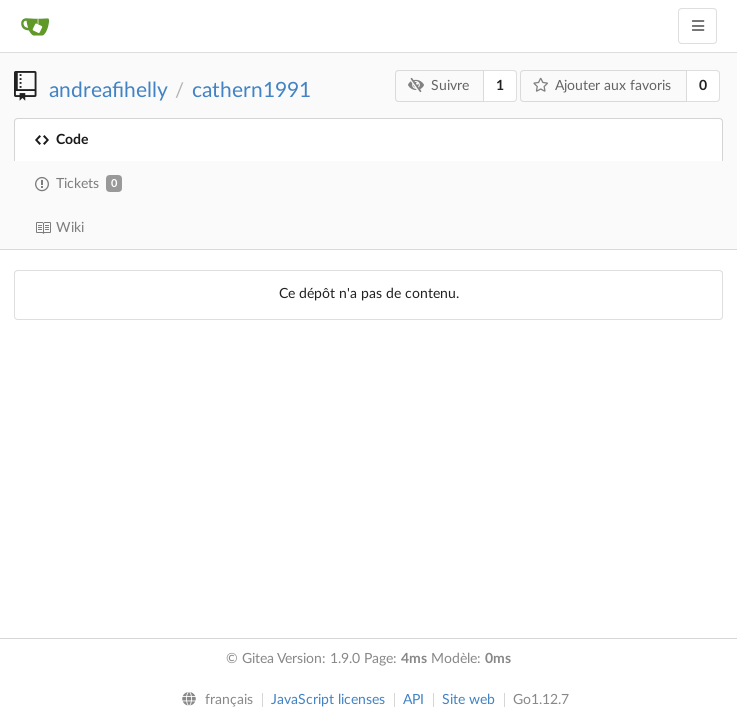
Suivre (438, 85)
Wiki (59, 228)
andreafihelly (108, 90)
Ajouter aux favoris (602, 85)
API (413, 700)
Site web (468, 700)
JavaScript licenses (328, 700)
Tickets (78, 183)
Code (61, 140)
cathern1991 (251, 90)
